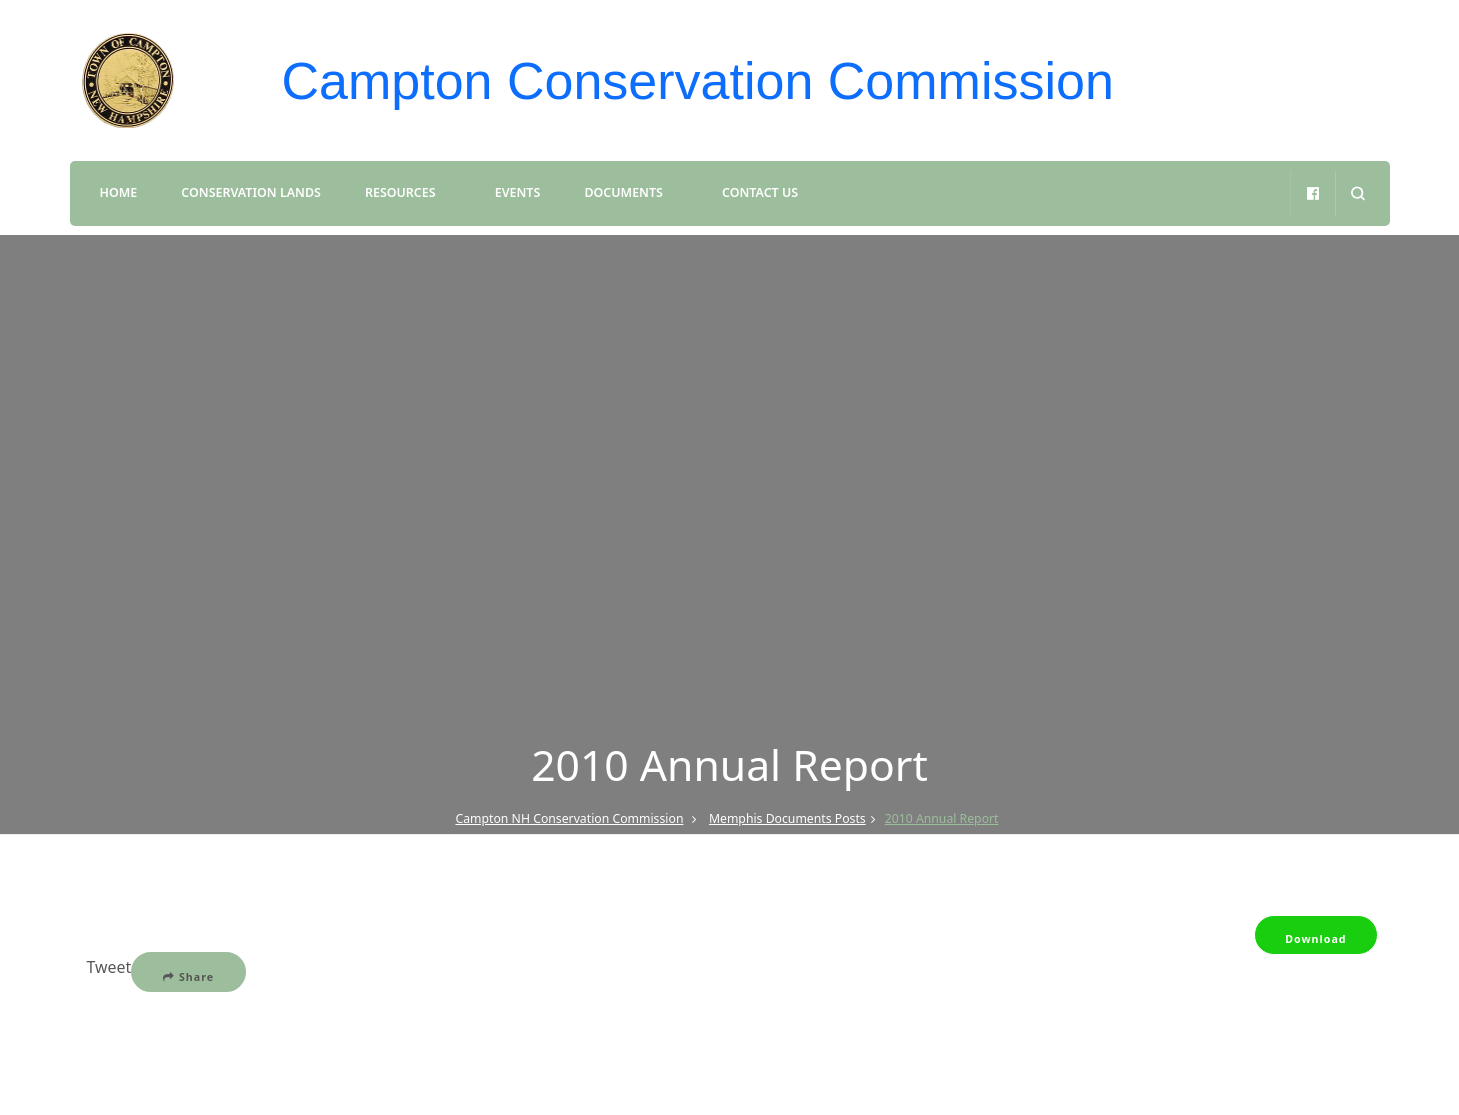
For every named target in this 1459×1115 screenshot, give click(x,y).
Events (518, 192)
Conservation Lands (250, 192)
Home (119, 192)
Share (188, 977)
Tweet (109, 967)
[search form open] (1357, 193)
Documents (623, 192)
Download (1315, 939)
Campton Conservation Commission (698, 81)
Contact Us (760, 192)
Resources (400, 192)
